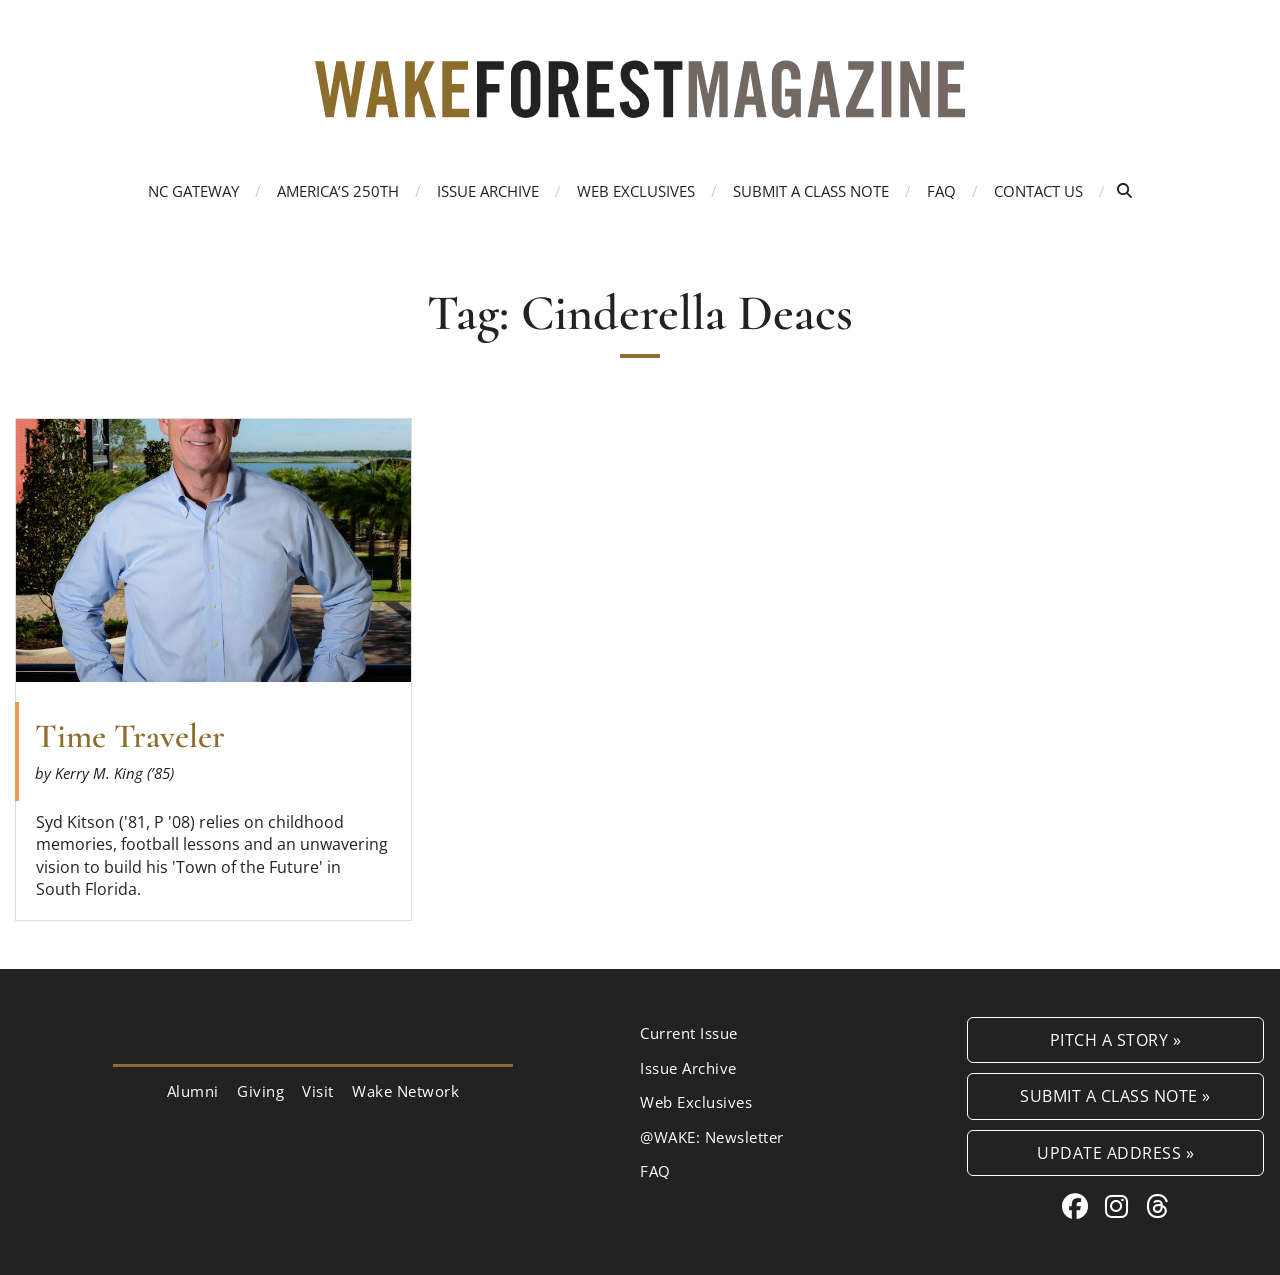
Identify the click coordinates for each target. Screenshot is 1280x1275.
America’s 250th (338, 191)
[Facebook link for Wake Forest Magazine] (1079, 1206)
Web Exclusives (636, 191)
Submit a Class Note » (1115, 1095)
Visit (318, 1091)
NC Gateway (193, 191)
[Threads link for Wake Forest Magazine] (1158, 1206)
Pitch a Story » (1116, 1039)
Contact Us (1038, 191)
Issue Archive (488, 191)
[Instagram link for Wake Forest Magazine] (1120, 1206)
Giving (260, 1091)
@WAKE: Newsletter (712, 1137)
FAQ (941, 191)
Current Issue (689, 1033)
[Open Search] (1124, 190)
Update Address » (1115, 1152)
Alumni (193, 1091)
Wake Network (405, 1091)
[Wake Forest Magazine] (640, 102)
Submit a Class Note (811, 191)
